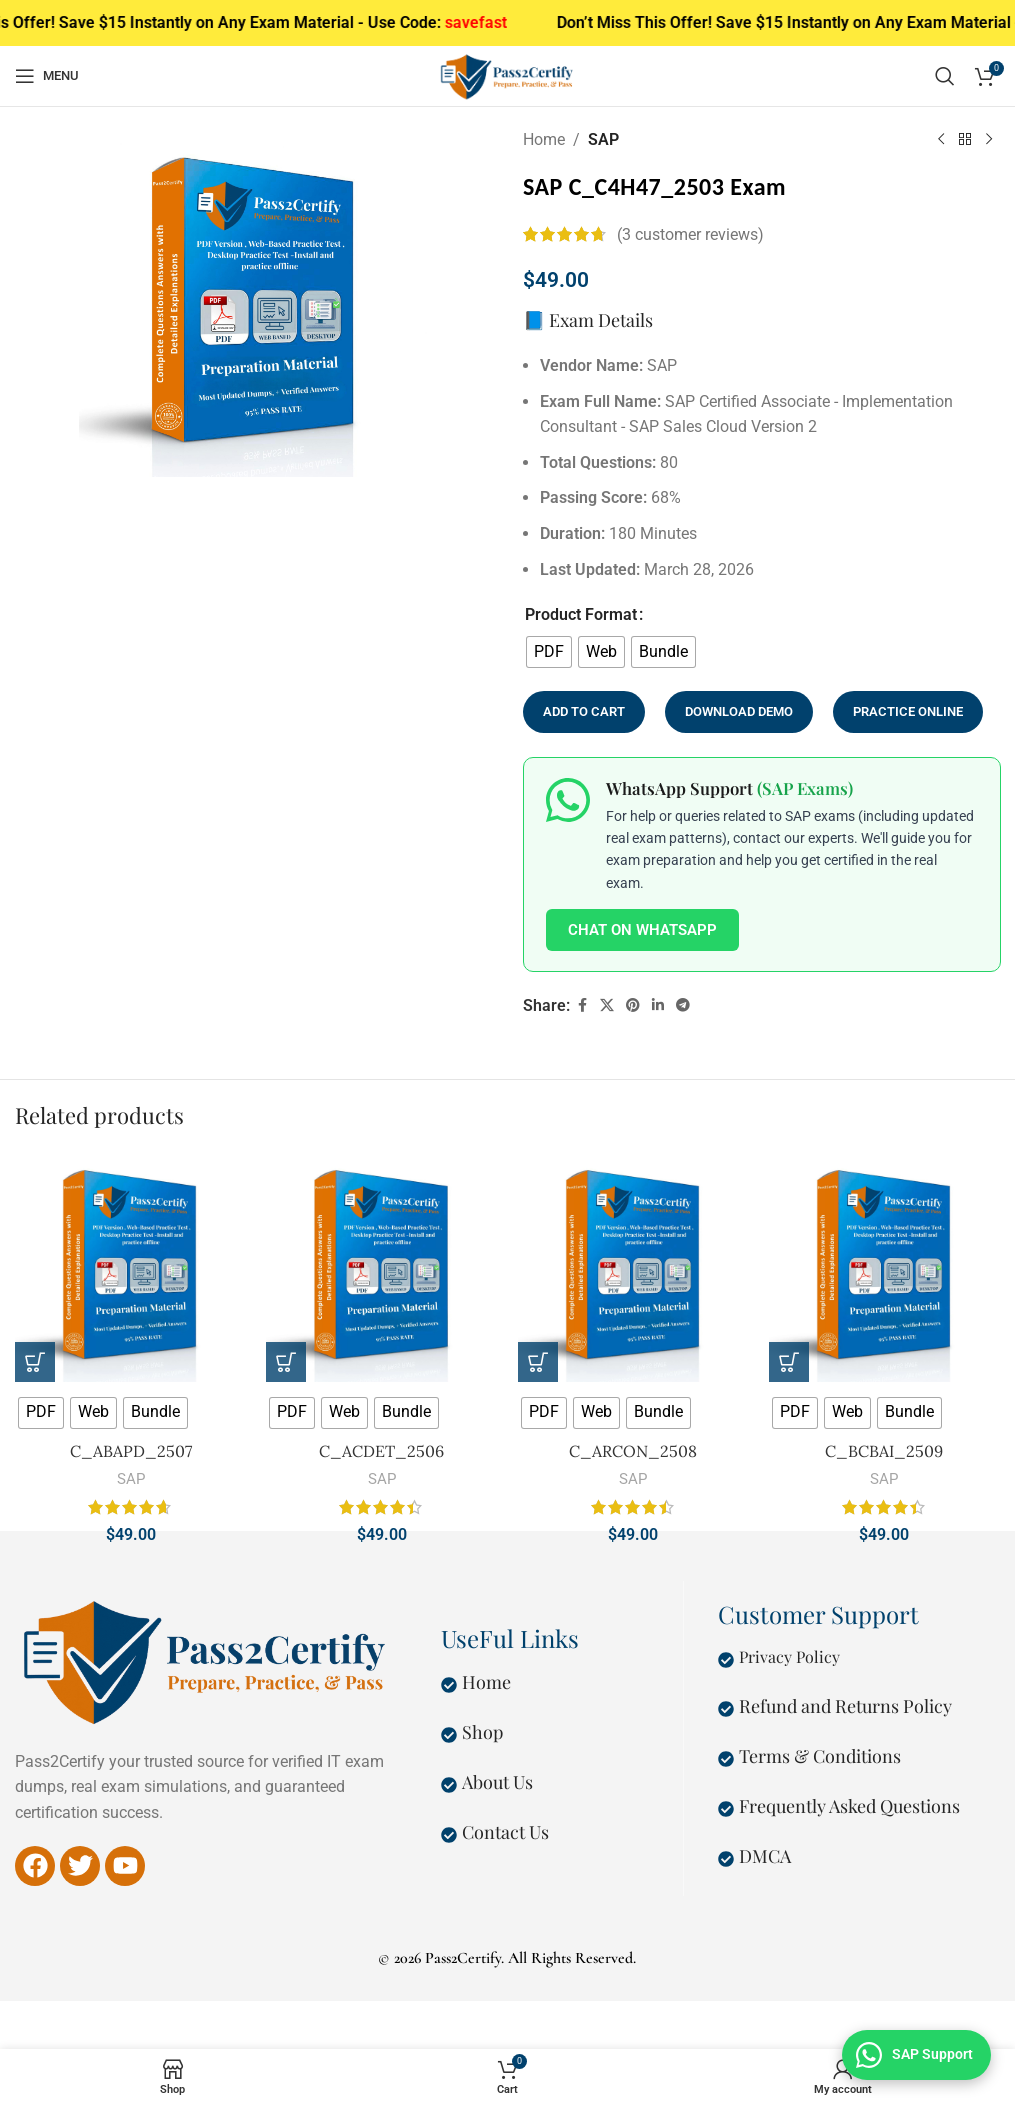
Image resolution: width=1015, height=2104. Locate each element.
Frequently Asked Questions (849, 1806)
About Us (497, 1782)
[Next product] (988, 139)
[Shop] (449, 1735)
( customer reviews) (690, 234)
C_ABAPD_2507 (131, 1451)
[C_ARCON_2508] (633, 1265)
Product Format (581, 614)
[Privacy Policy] (726, 1660)
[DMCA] (726, 1859)
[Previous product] (940, 139)
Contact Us (505, 1832)
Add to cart (584, 711)
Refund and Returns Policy (845, 1706)
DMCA (765, 1856)
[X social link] (607, 1005)
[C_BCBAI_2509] (884, 1265)
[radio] (549, 651)
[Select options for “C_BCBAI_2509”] (789, 1362)
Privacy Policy (789, 1656)
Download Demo (739, 711)
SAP (603, 139)
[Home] (449, 1685)
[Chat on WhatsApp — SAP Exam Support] (916, 2055)
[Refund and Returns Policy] (726, 1709)
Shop (482, 1732)
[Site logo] (507, 74)
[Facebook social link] (582, 1005)
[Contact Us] (449, 1835)
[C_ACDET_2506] (381, 1265)
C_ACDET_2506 (381, 1451)
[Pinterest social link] (633, 1005)
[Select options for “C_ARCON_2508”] (538, 1362)
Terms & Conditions (820, 1756)
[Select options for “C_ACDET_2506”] (286, 1362)
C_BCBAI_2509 (884, 1451)
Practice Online (908, 711)
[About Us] (449, 1785)
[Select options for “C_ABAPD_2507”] (35, 1362)
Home (544, 139)
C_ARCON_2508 (633, 1451)
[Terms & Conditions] (726, 1759)
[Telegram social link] (683, 1005)
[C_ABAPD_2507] (130, 1265)
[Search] (945, 76)
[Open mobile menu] (47, 76)
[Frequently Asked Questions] (726, 1809)
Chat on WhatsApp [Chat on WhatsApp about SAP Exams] (642, 929)
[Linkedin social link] (658, 1005)
